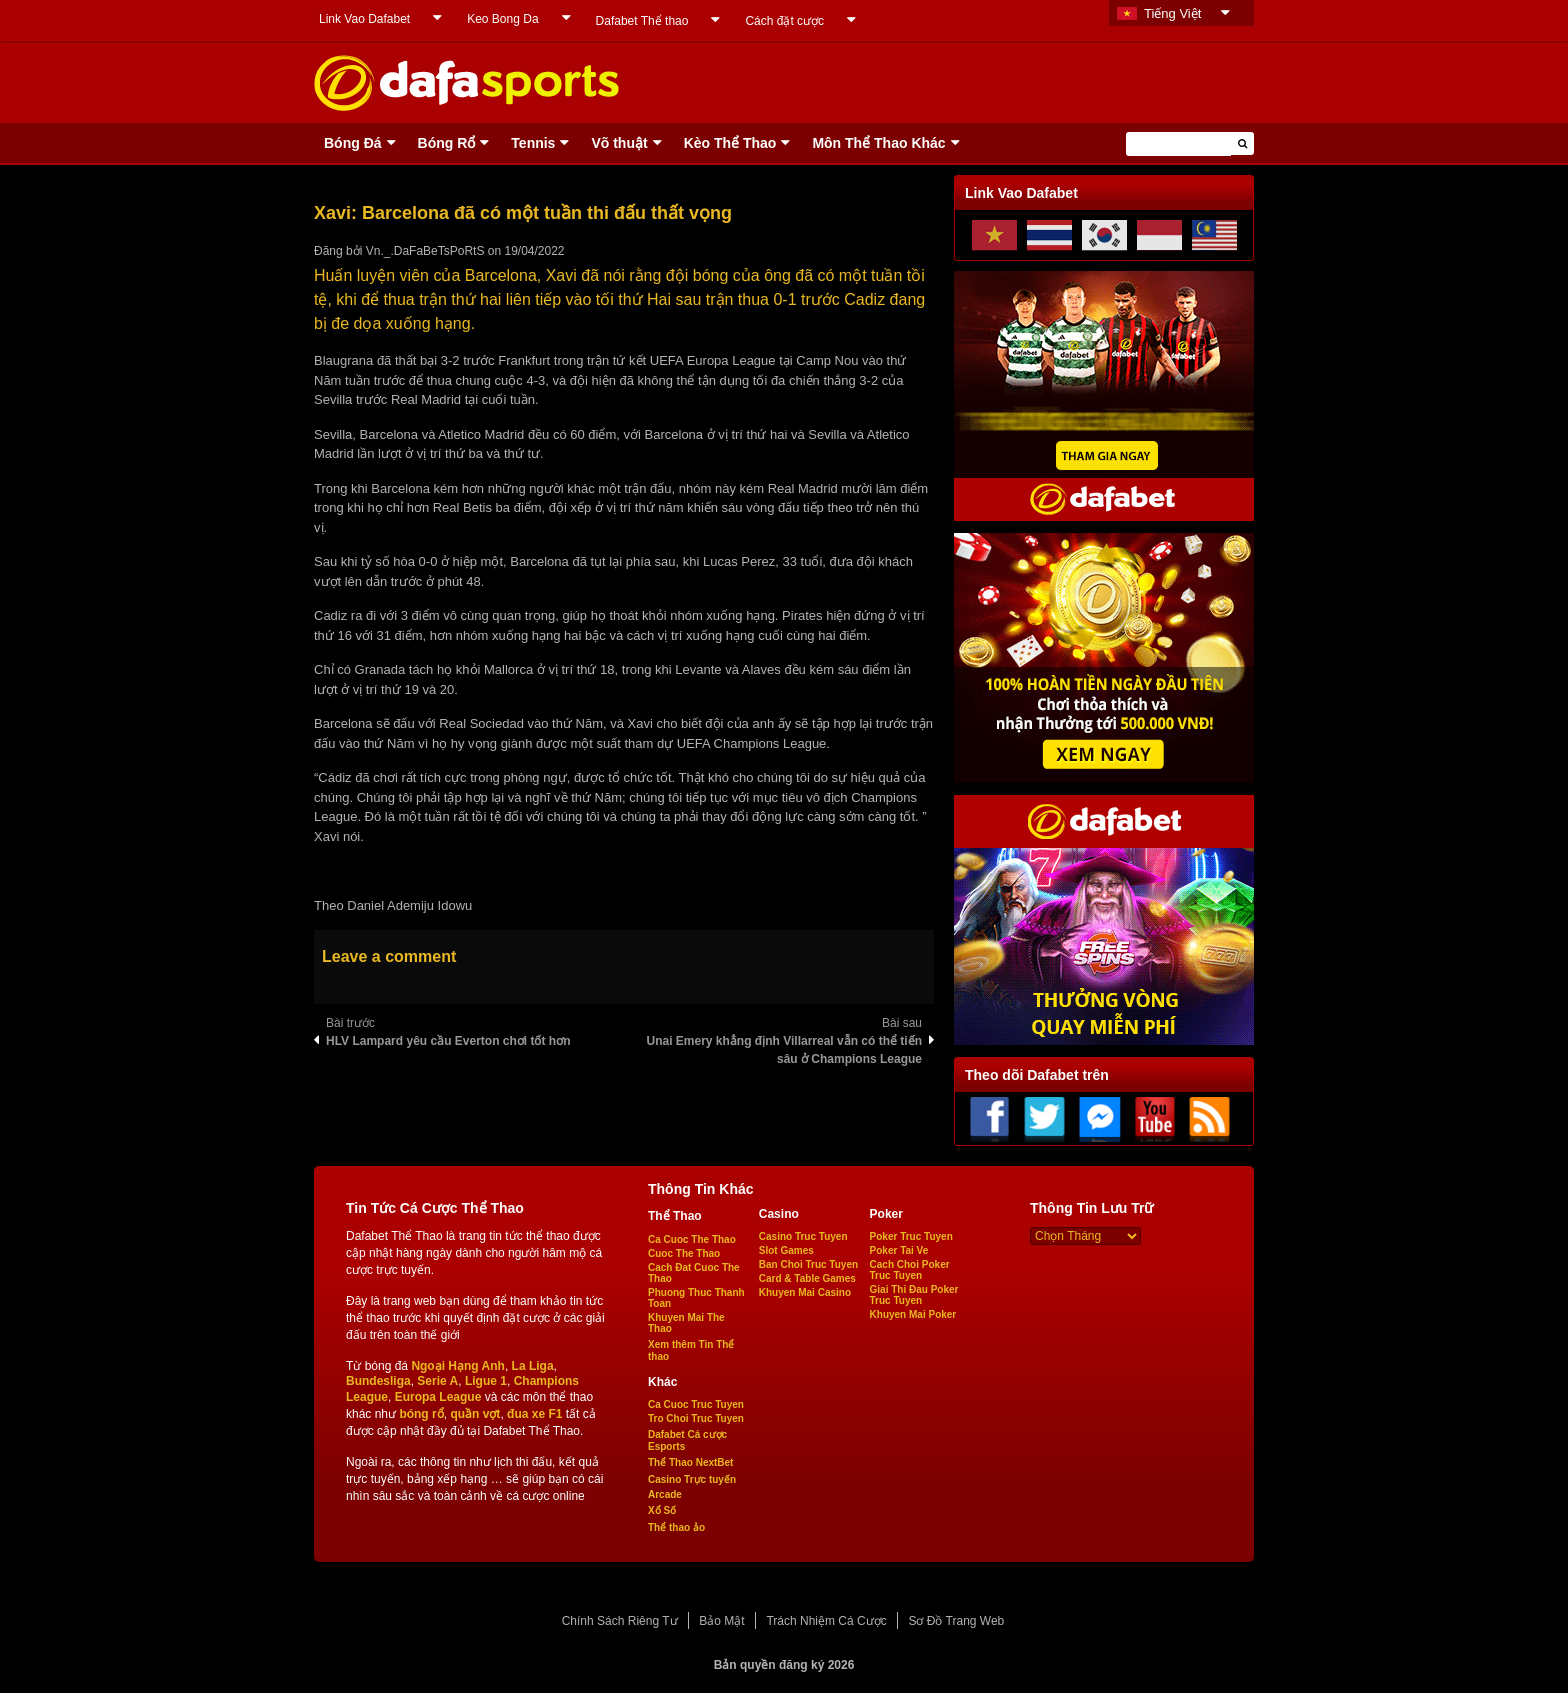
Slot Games (786, 1250)
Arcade (665, 1494)
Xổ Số (662, 1510)
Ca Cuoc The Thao (692, 1239)
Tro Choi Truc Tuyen (696, 1418)
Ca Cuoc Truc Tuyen (696, 1404)
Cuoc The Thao (684, 1253)
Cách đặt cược (784, 21)
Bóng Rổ (447, 143)
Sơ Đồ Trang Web (956, 1621)
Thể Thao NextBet (690, 1462)
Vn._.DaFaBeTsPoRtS (425, 251)
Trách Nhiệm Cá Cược (826, 1621)
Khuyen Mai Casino (805, 1292)
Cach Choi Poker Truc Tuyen (910, 1270)
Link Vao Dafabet (364, 19)
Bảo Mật (721, 1621)
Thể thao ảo (676, 1527)
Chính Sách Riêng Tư (620, 1621)
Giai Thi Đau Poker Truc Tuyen (914, 1295)
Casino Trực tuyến (692, 1479)
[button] (1242, 143)
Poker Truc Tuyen (911, 1236)
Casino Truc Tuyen (803, 1236)
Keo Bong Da (502, 19)
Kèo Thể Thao (730, 143)
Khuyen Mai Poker (913, 1314)
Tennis (533, 143)
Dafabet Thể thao (642, 21)
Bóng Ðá (353, 143)
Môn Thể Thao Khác (878, 143)
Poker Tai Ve (899, 1250)
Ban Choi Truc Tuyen (808, 1264)
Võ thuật (619, 143)
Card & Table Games (807, 1278)
